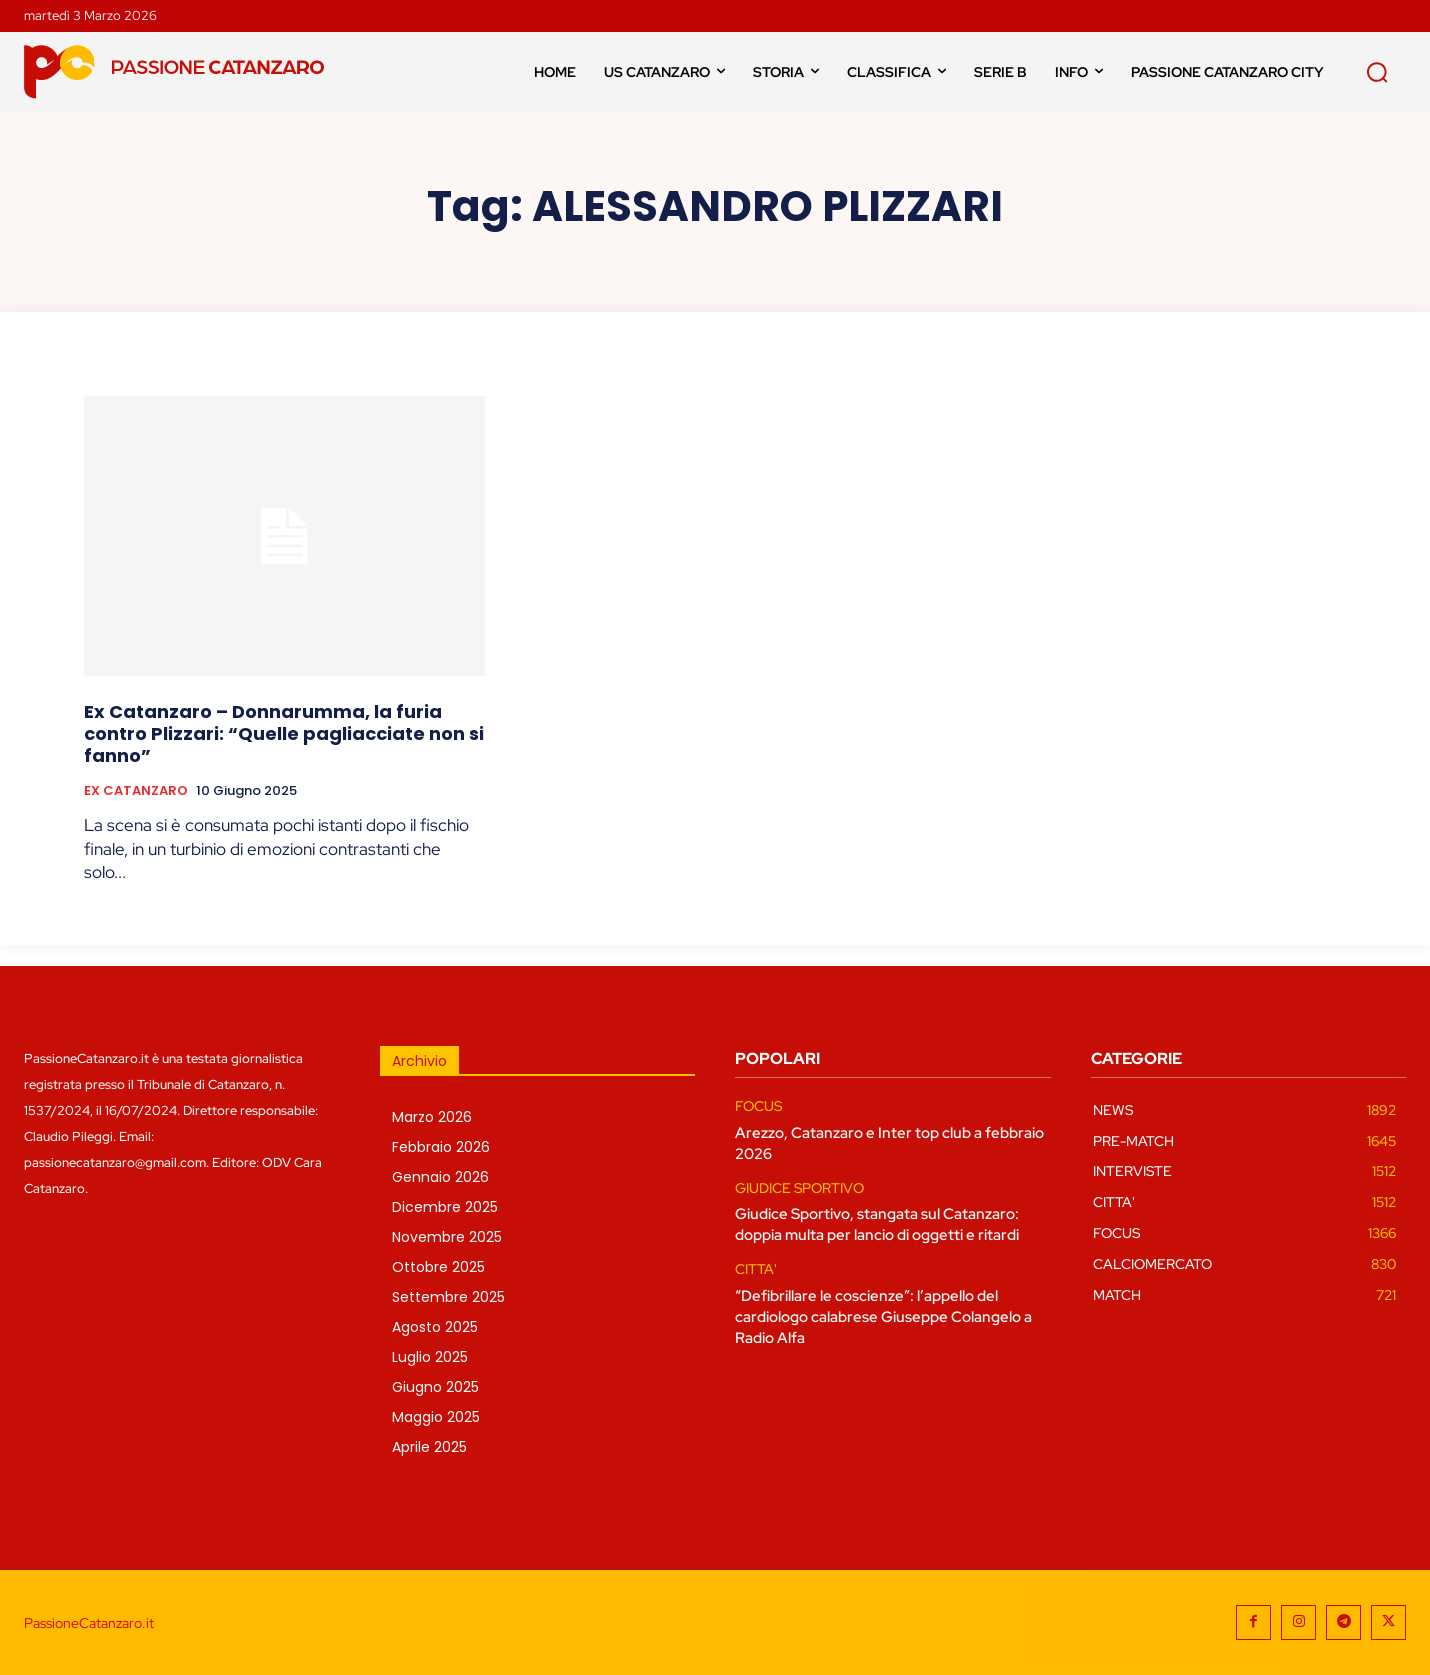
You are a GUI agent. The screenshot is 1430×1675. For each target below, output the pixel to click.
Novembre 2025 (447, 1237)
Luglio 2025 (430, 1357)
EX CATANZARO (136, 791)
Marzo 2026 (432, 1117)
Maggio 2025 (436, 1417)
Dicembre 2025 (445, 1207)
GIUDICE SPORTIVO (799, 1188)
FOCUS (758, 1106)
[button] (1377, 72)
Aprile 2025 (429, 1447)
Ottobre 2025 (438, 1267)
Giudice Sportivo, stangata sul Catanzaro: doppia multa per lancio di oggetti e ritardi (877, 1224)
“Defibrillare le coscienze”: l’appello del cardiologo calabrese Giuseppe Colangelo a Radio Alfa (883, 1317)
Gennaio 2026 (440, 1177)
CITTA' (756, 1269)
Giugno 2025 (435, 1387)
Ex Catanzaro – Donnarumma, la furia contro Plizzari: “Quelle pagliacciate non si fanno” (284, 733)
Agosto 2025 (435, 1327)
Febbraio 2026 (441, 1147)
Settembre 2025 (448, 1297)
